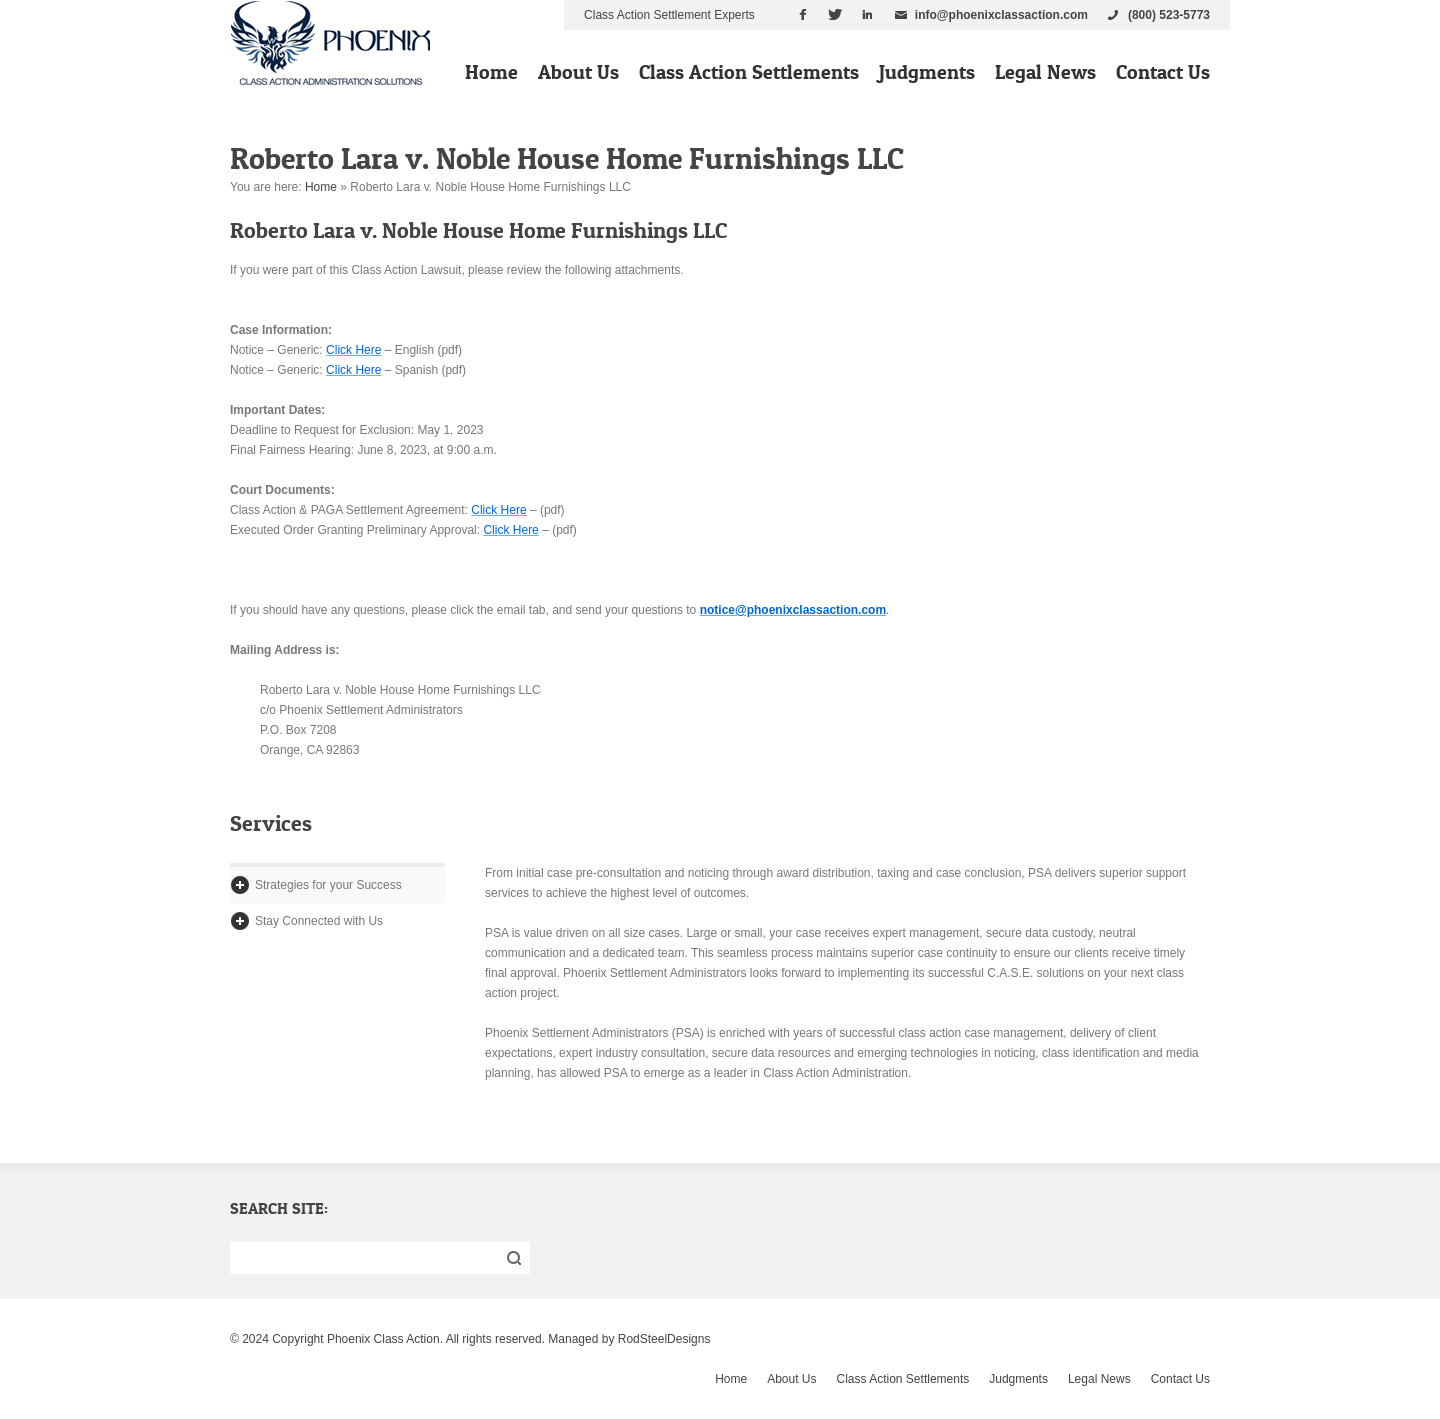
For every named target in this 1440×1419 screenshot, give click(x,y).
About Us (578, 72)
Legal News (1045, 72)
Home (491, 72)
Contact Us (1163, 72)
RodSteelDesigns (664, 1339)
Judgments (927, 72)
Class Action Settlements (749, 72)
